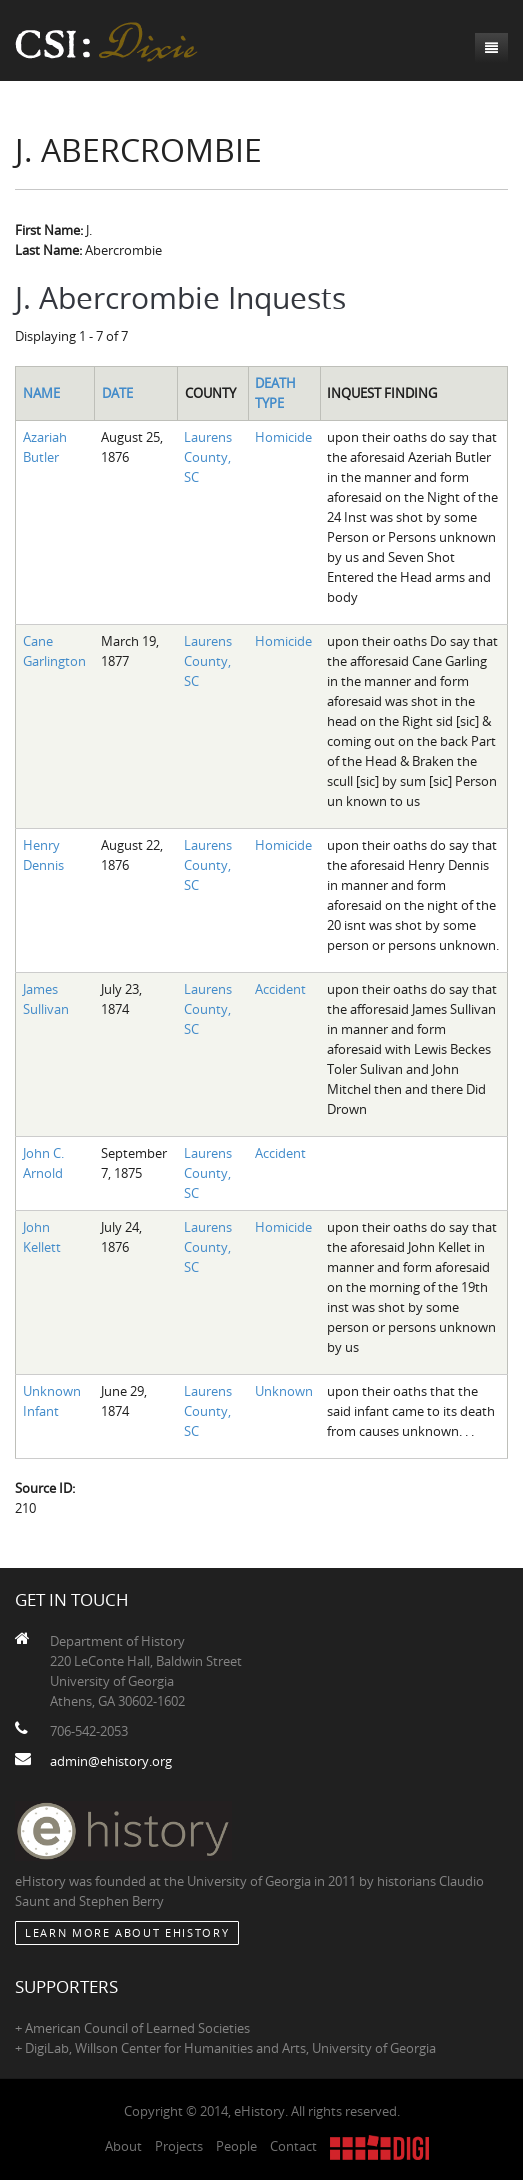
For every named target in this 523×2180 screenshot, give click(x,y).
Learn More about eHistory (127, 1932)
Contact (293, 2146)
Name (41, 393)
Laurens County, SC (208, 457)
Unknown (284, 1391)
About (123, 2146)
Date (117, 393)
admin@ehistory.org (111, 1761)
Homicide (283, 437)
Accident (280, 989)
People (236, 2146)
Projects (179, 2146)
